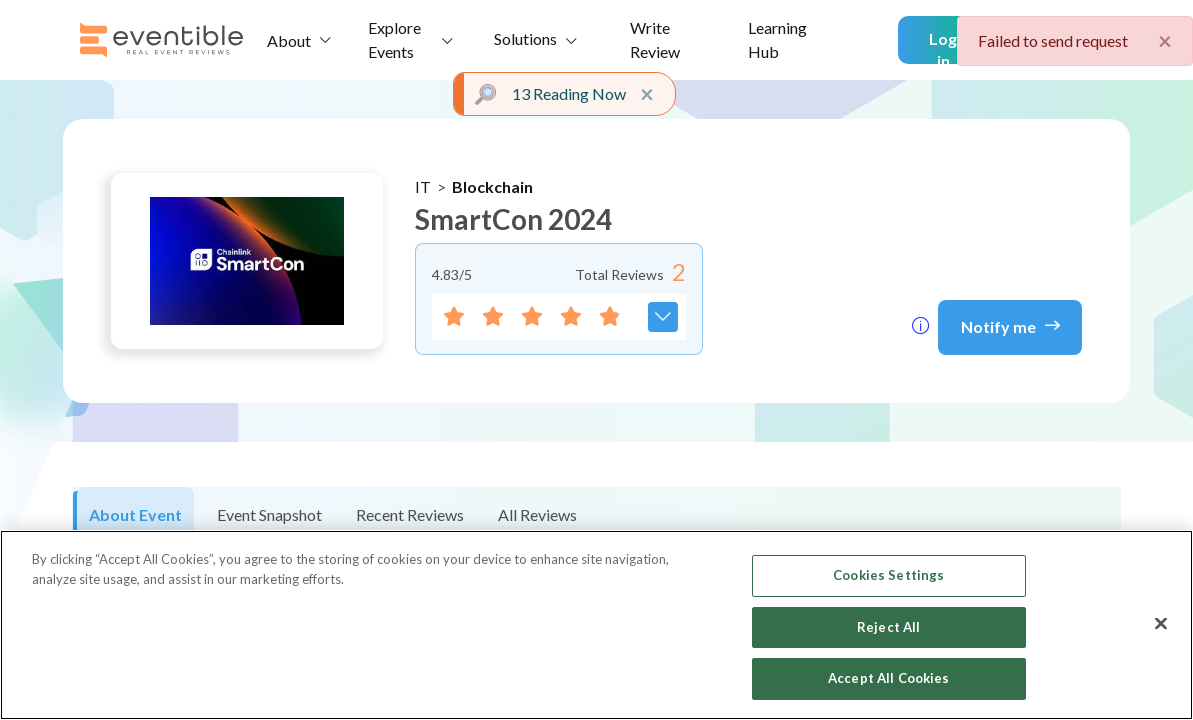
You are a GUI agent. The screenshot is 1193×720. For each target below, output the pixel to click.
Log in (943, 46)
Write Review (655, 39)
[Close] (1161, 624)
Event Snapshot (269, 514)
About (289, 40)
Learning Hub (777, 39)
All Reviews (537, 514)
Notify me (1010, 325)
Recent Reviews (410, 514)
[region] (596, 625)
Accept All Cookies (888, 678)
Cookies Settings (888, 575)
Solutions (525, 38)
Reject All (888, 627)
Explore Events (394, 39)
